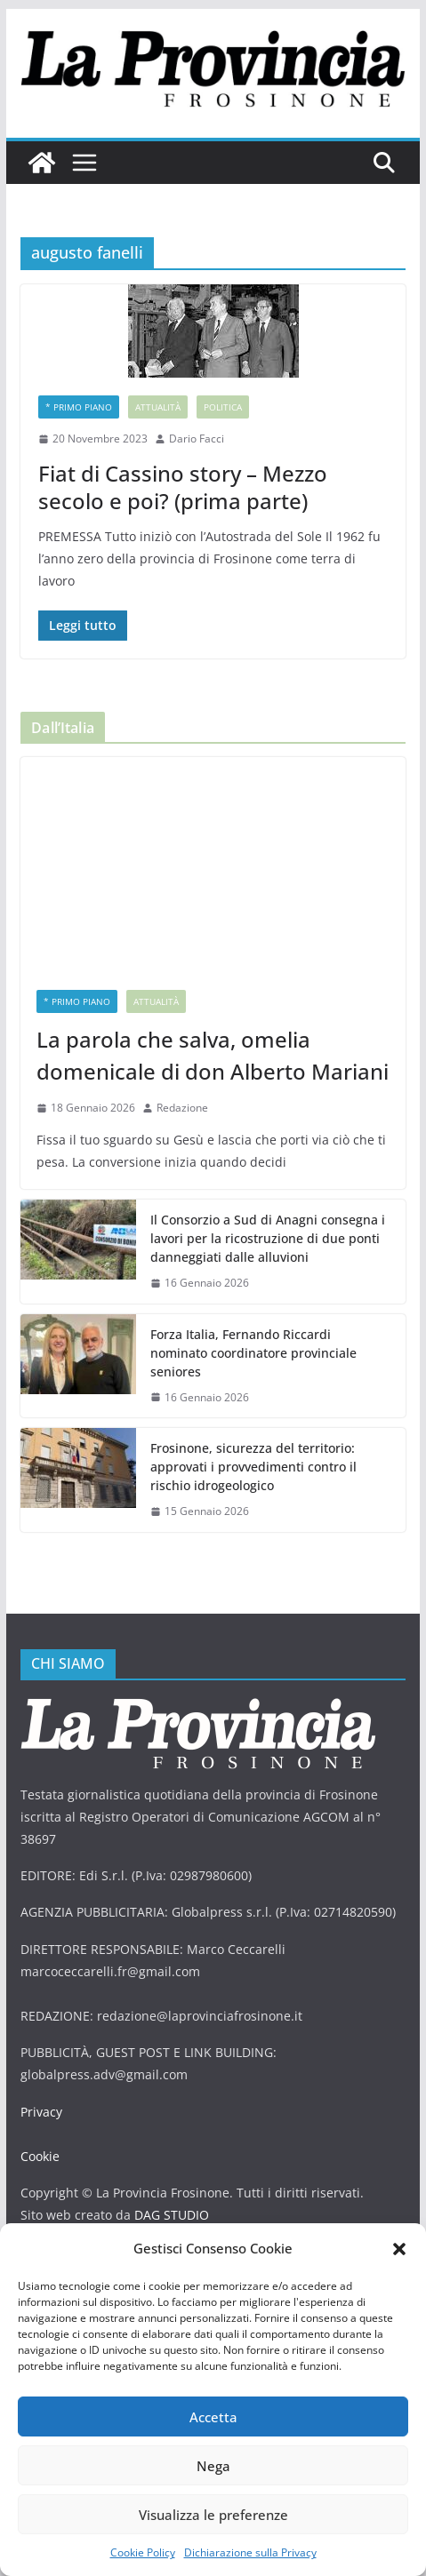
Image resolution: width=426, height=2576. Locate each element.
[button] (399, 2249)
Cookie (40, 2156)
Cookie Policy (142, 2552)
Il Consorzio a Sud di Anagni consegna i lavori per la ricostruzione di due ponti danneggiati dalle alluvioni (267, 1238)
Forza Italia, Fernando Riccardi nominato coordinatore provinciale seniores (253, 1353)
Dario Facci (196, 438)
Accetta (213, 2417)
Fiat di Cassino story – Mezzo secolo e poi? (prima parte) (182, 487)
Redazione (182, 1107)
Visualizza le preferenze (213, 2515)
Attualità (158, 407)
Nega (213, 2466)
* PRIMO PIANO (78, 407)
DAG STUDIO (171, 2214)
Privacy (41, 2111)
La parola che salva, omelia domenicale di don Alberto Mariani (212, 1055)
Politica (223, 407)
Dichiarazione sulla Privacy (250, 2552)
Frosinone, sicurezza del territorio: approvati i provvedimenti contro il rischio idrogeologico (253, 1467)
